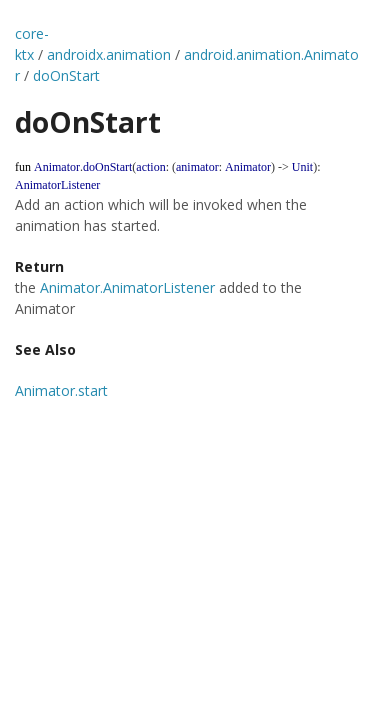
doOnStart (66, 75)
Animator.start (61, 390)
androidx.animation (109, 54)
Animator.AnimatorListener (127, 287)
